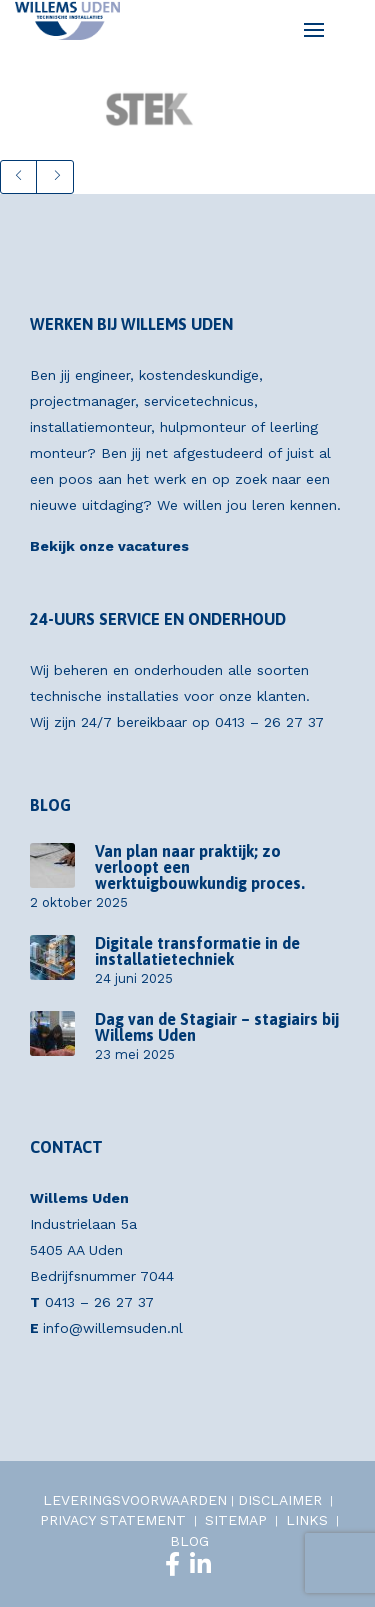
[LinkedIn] (200, 1564)
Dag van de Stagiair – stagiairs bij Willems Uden (217, 1027)
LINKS (307, 1520)
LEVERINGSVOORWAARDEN (135, 1500)
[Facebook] (172, 1564)
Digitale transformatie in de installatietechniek (197, 951)
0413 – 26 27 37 (269, 722)
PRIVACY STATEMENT (113, 1520)
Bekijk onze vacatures (109, 546)
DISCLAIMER (280, 1500)
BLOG (189, 1541)
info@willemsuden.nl (113, 1328)
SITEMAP (236, 1520)
